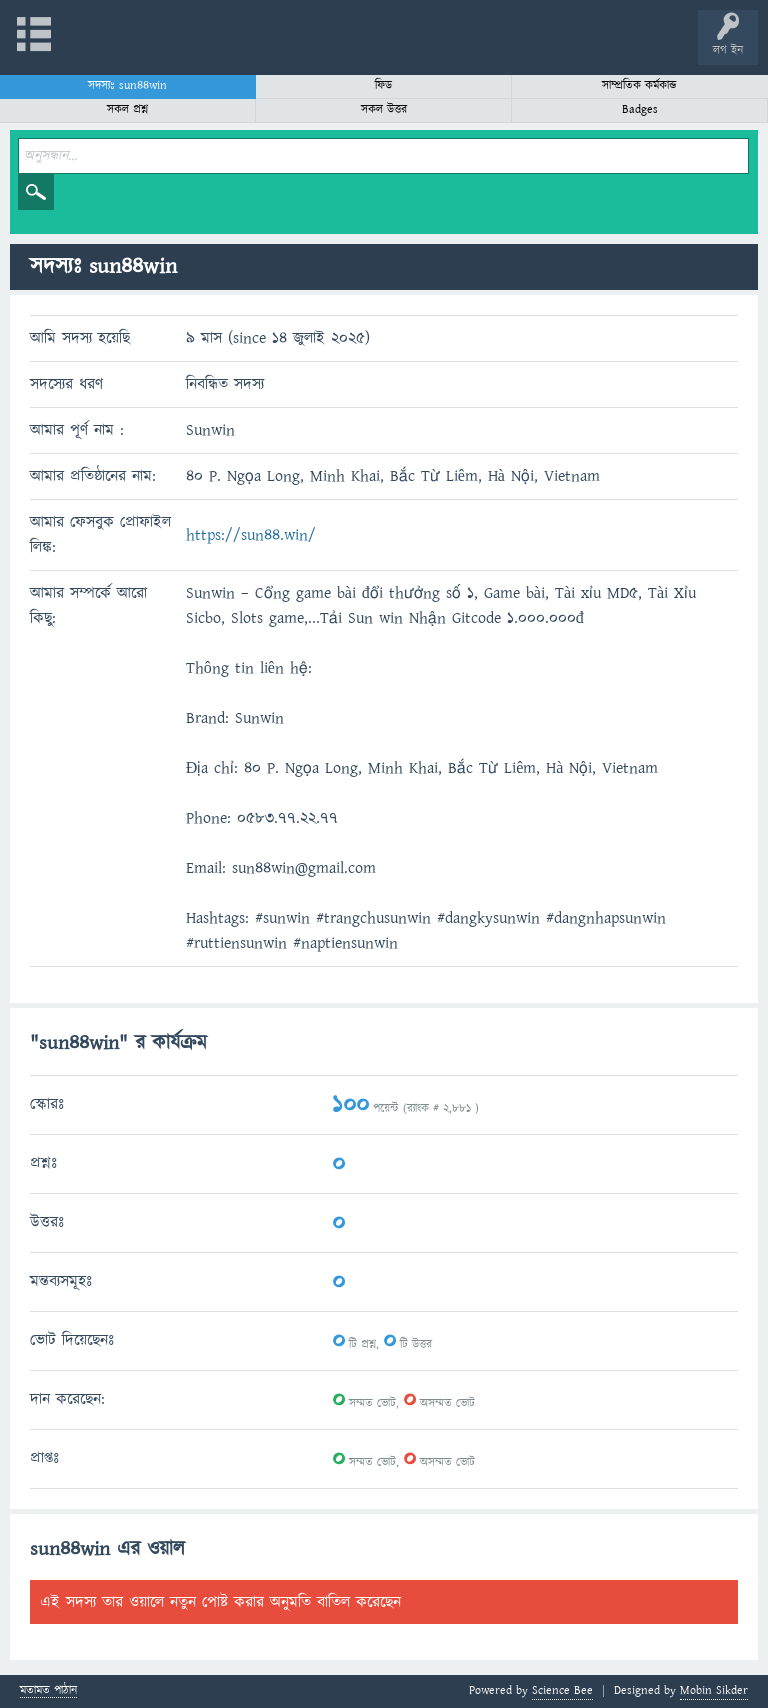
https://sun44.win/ (251, 535)
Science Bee (562, 1690)
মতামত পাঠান (48, 1691)
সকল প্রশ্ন (127, 109)
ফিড (383, 85)
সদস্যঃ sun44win (127, 85)
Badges (640, 109)
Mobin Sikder (714, 1690)
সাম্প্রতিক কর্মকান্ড (639, 85)
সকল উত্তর (384, 109)
